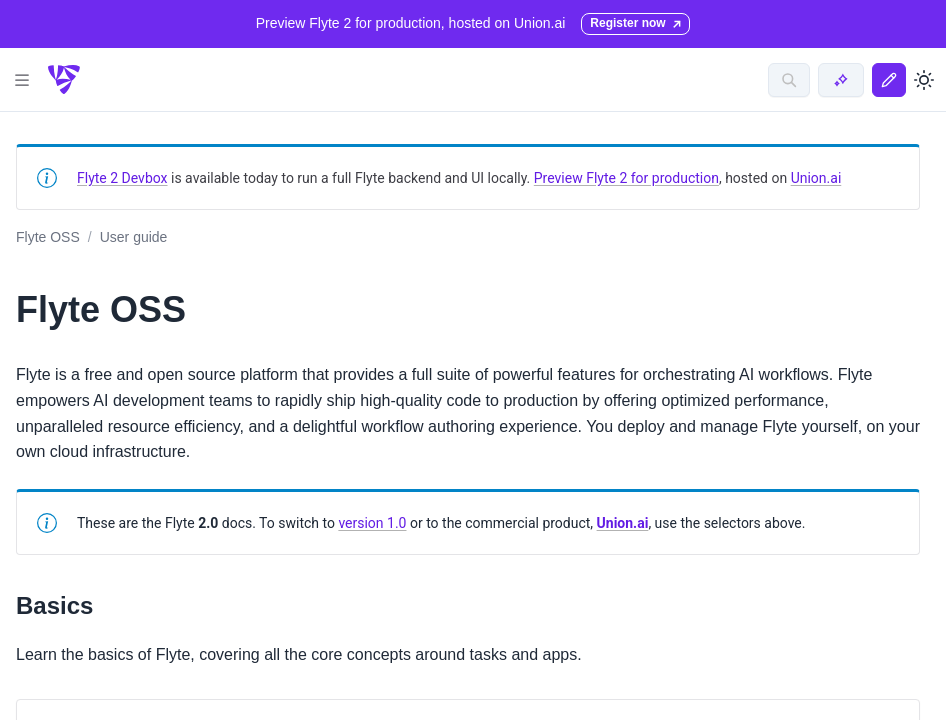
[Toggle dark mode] (924, 80)
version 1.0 (372, 523)
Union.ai (816, 178)
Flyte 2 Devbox (122, 178)
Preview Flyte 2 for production (626, 178)
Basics (54, 605)
